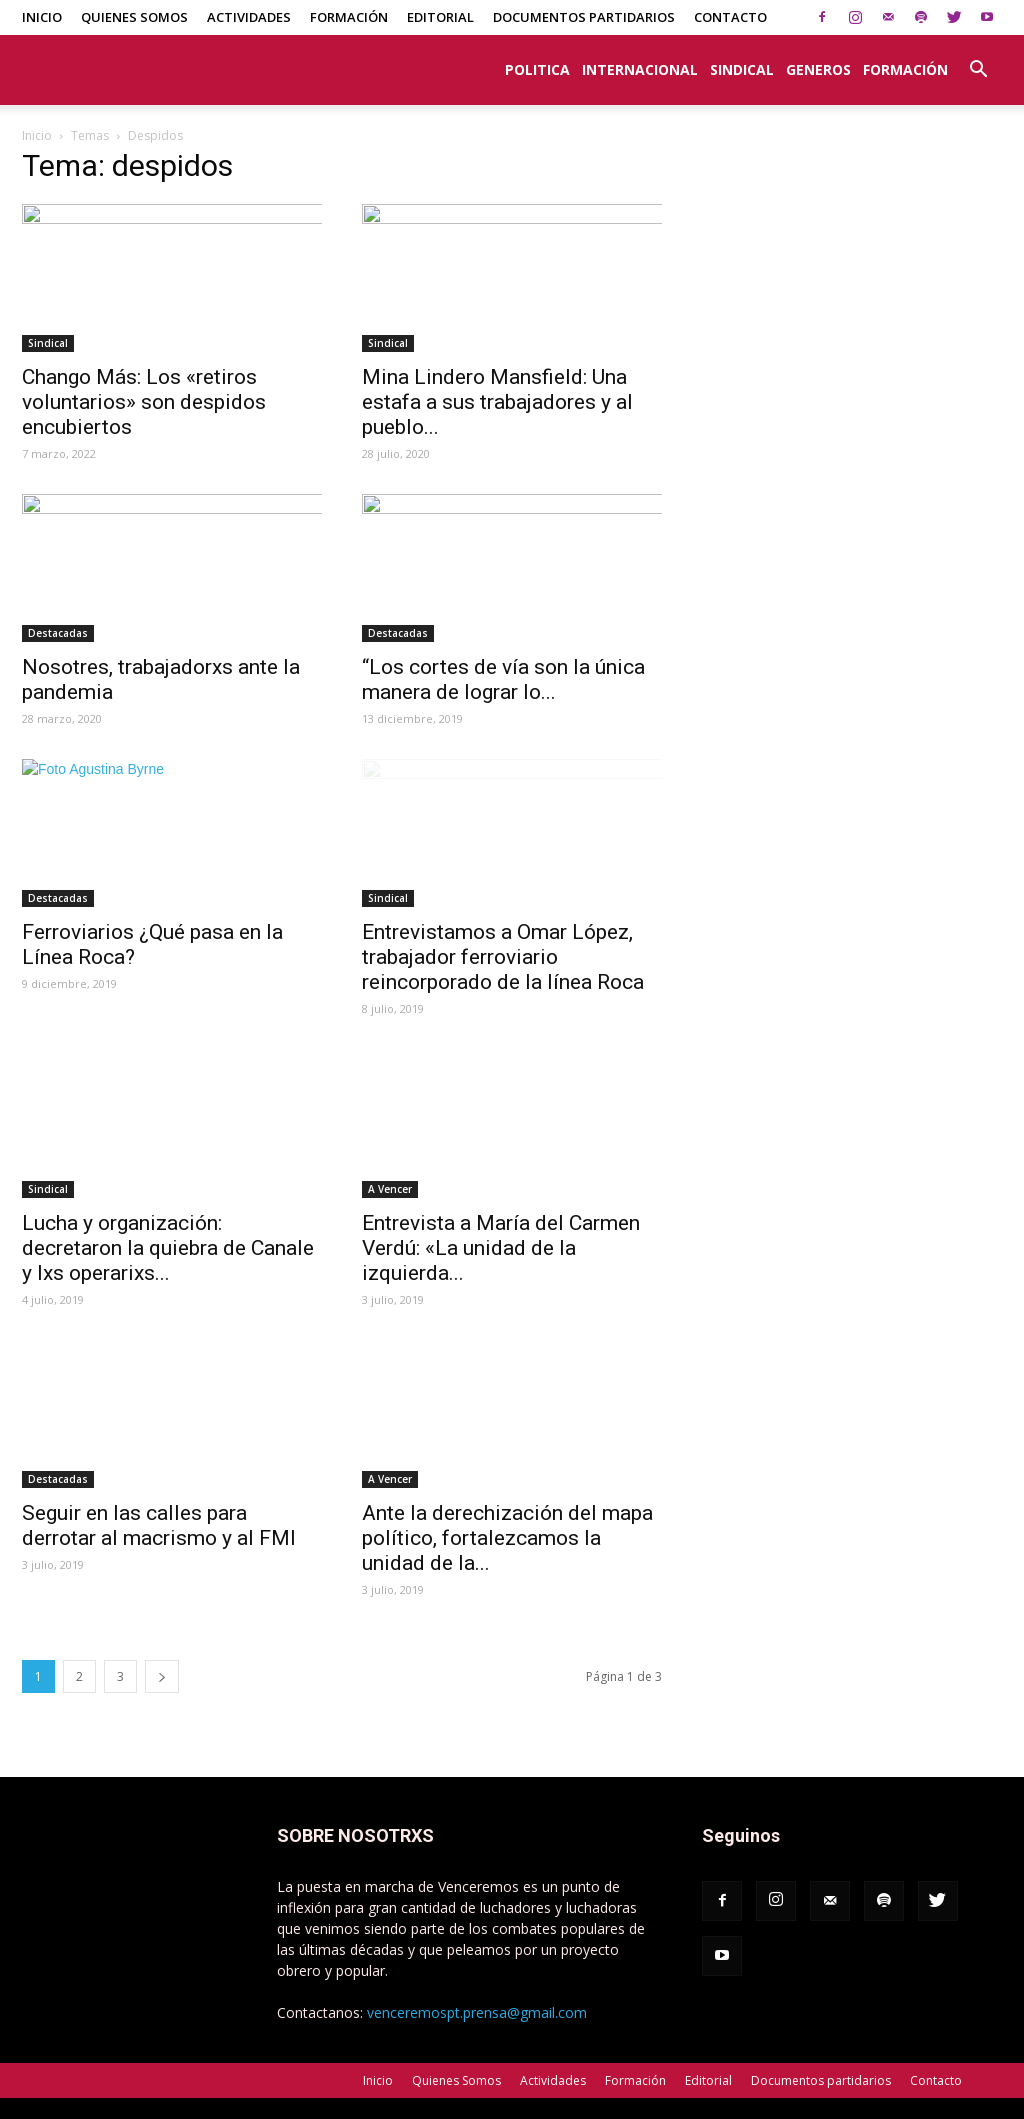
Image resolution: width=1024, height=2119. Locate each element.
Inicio (42, 17)
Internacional (640, 69)
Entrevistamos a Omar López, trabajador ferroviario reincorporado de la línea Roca (503, 957)
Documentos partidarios (584, 17)
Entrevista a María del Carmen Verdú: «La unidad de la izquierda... (501, 1248)
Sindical (742, 69)
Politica (537, 69)
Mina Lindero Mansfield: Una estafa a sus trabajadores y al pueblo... (497, 402)
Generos (818, 69)
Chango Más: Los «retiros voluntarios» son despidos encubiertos (144, 402)
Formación (349, 17)
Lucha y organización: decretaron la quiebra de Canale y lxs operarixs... (168, 1248)
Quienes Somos (134, 17)
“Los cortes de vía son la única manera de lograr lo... (503, 679)
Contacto (730, 17)
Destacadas (58, 633)
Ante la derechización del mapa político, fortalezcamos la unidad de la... (507, 1538)
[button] (978, 59)
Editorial (440, 17)
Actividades (249, 17)
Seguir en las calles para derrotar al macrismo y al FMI (159, 1525)
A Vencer (390, 1189)
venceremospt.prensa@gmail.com (477, 2012)
